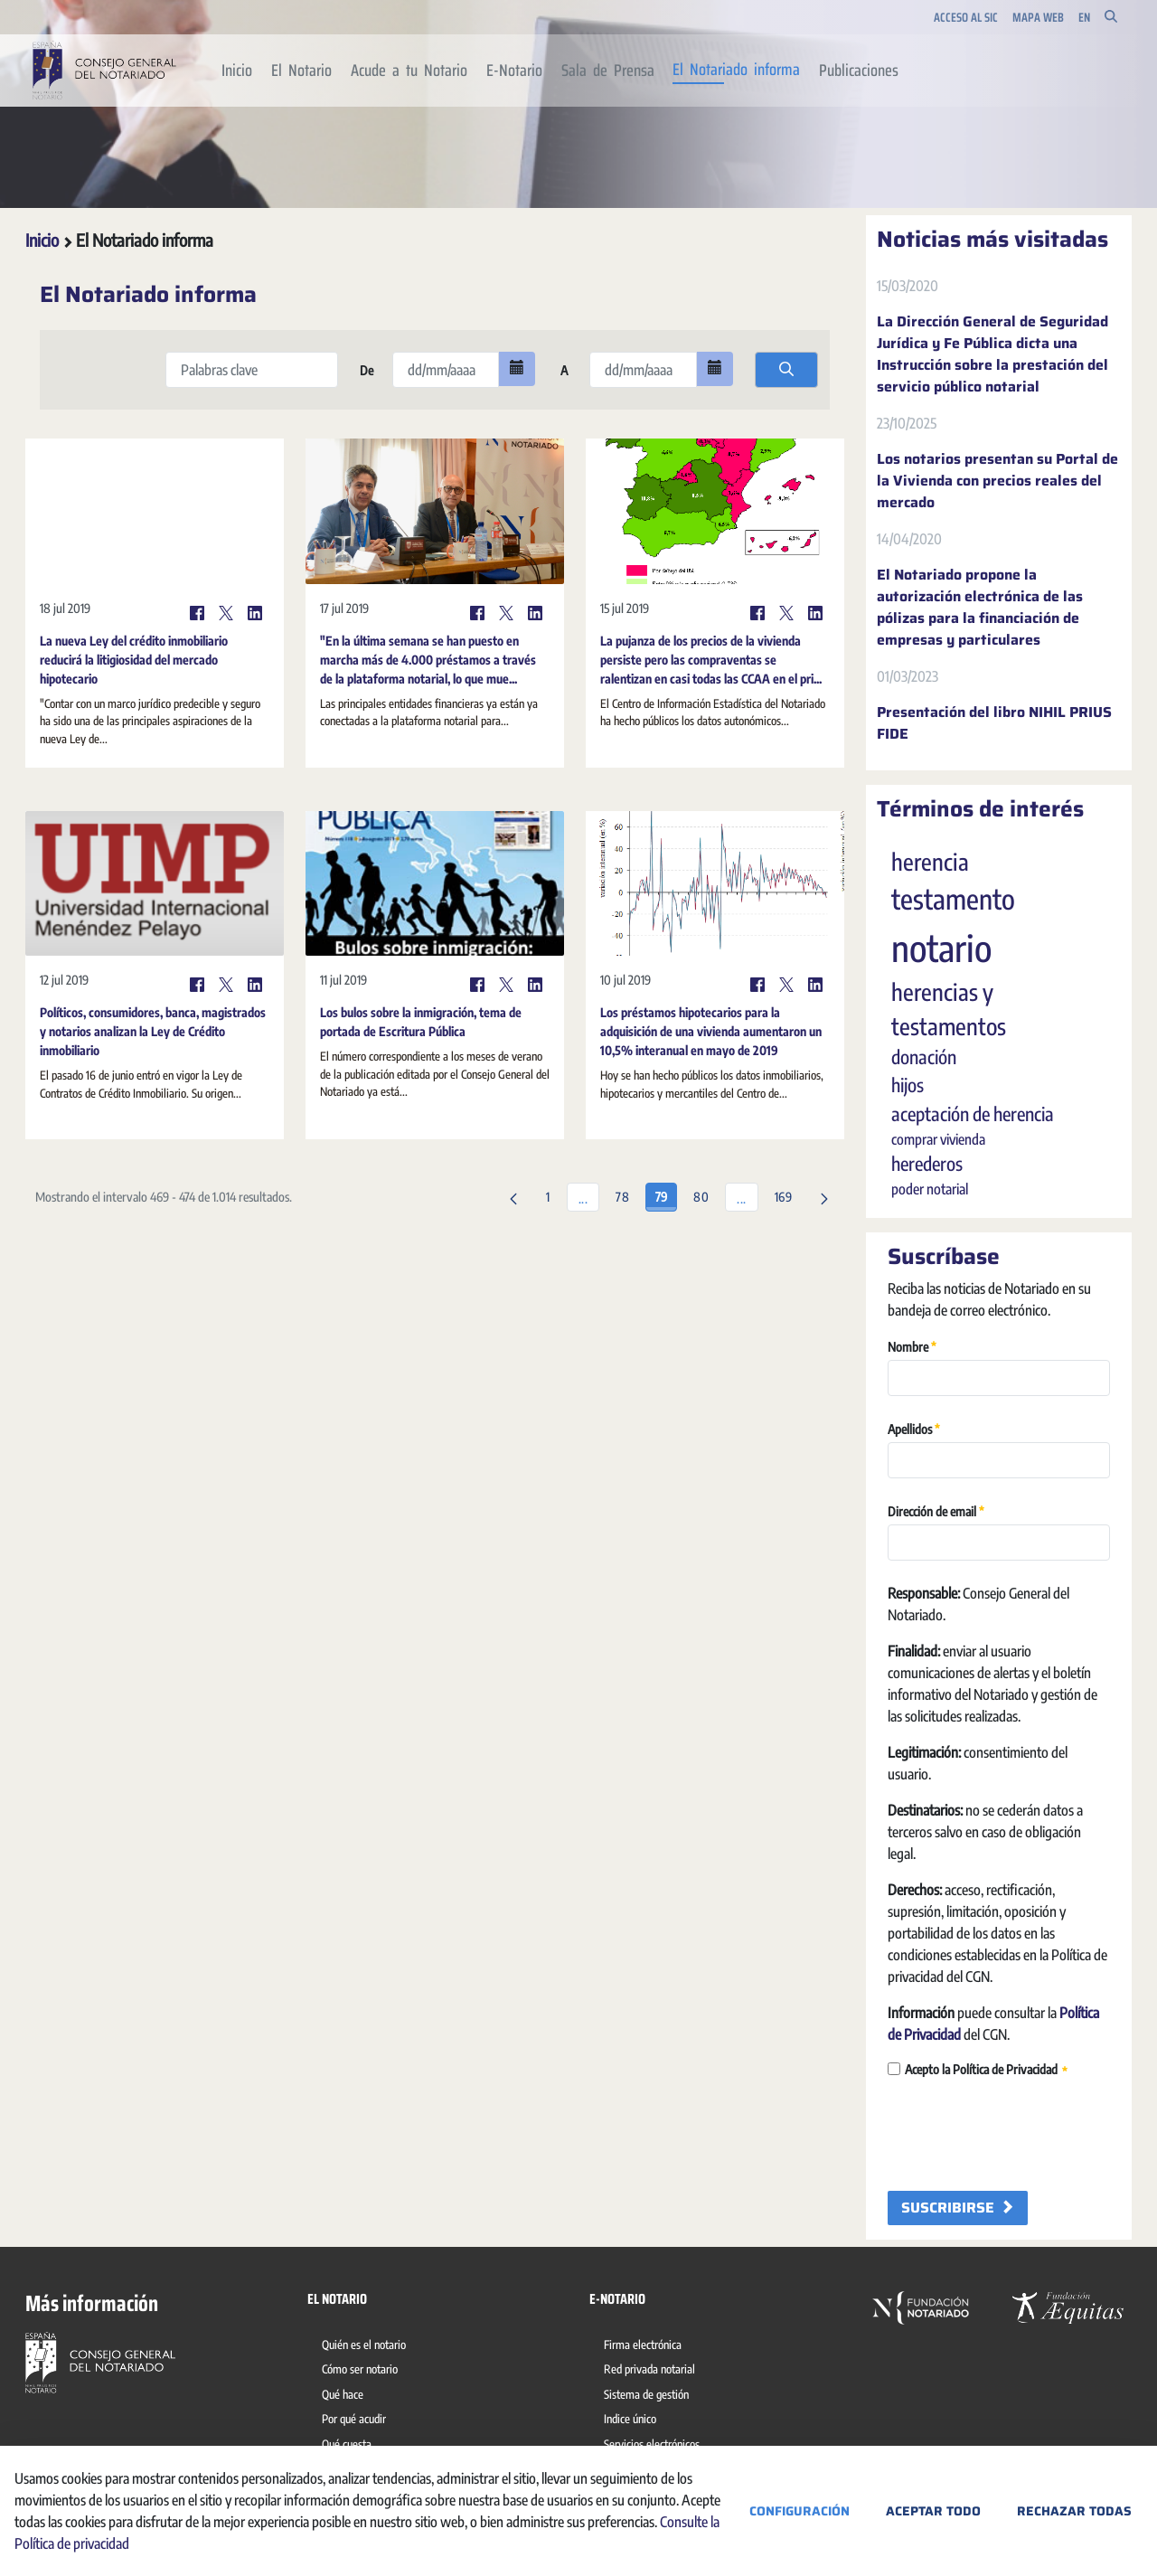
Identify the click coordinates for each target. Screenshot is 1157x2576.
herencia (930, 861)
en (1084, 17)
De (365, 370)
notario (941, 947)
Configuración (799, 2511)
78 (627, 1193)
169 (788, 1193)
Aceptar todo (933, 2511)
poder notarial (929, 1189)
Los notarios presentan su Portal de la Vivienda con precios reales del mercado (997, 481)
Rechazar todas (1074, 2511)
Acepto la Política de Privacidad (978, 2070)
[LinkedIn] (254, 613)
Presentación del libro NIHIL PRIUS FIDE (994, 723)
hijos (907, 1085)
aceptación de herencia (972, 1114)
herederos (927, 1163)
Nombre (912, 1345)
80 (705, 1193)
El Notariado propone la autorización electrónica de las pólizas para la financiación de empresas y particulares (980, 607)
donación (923, 1057)
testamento (953, 899)
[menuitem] (237, 70)
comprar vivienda (938, 1139)
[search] (786, 370)
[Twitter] (226, 613)
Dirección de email (936, 1510)
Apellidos (914, 1428)
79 (665, 1193)
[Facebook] (197, 613)
